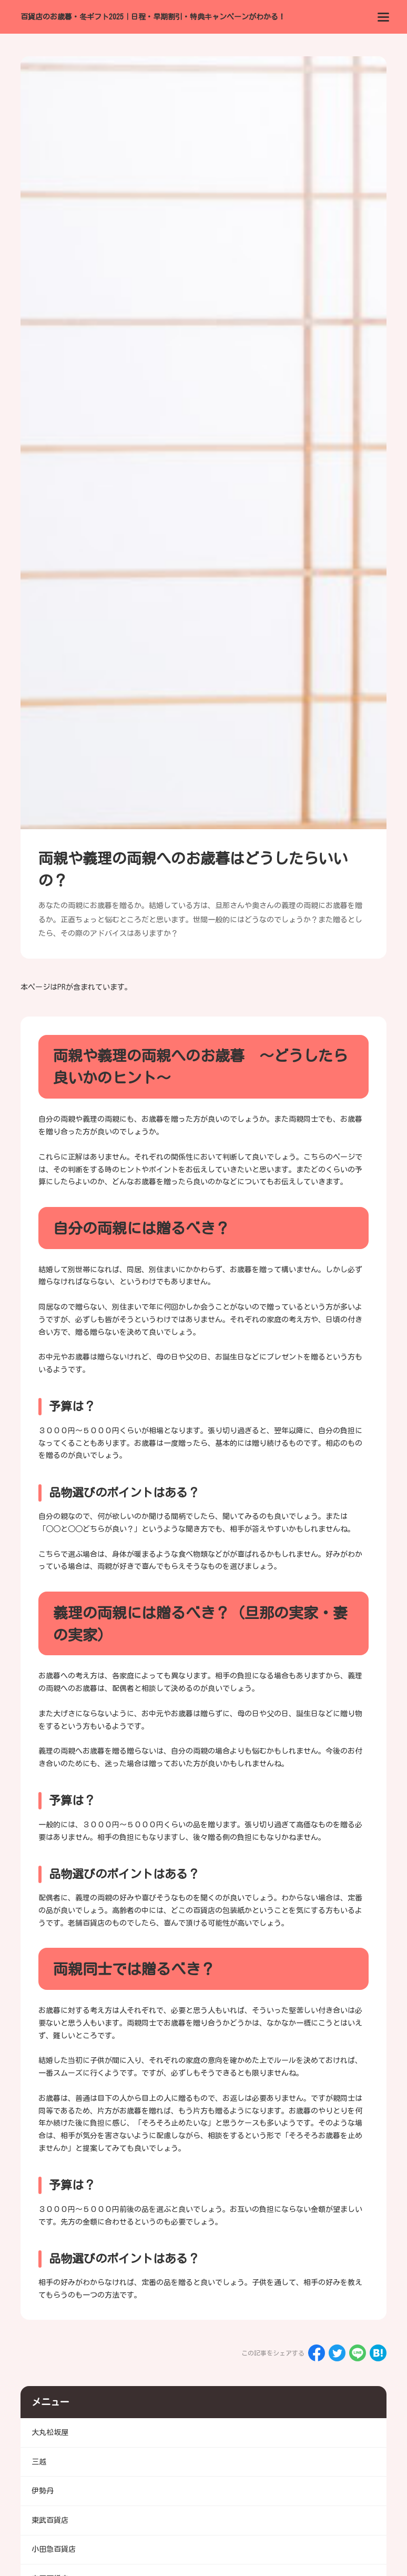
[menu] (383, 16)
